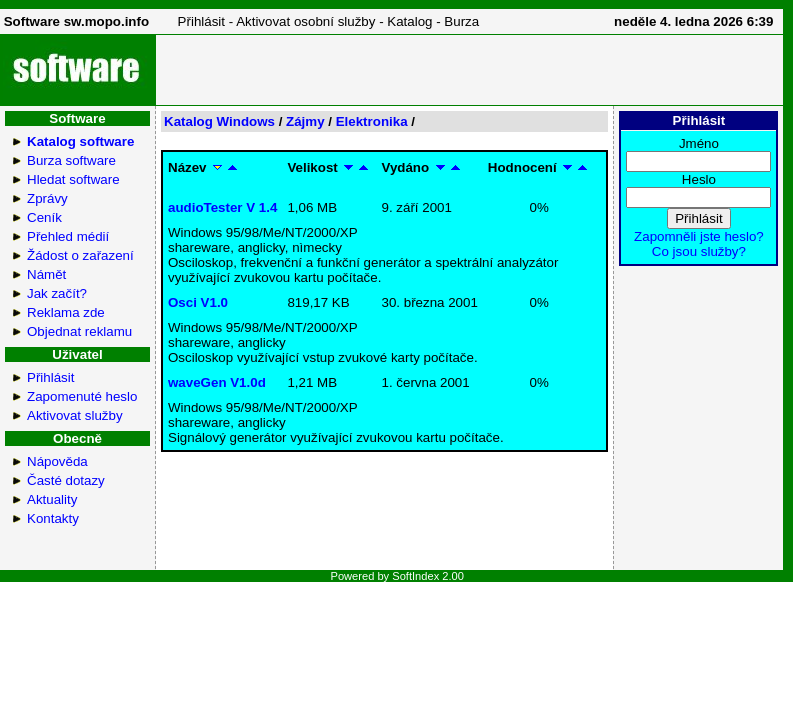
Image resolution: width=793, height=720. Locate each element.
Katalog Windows (219, 121)
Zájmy (305, 121)
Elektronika (372, 121)
